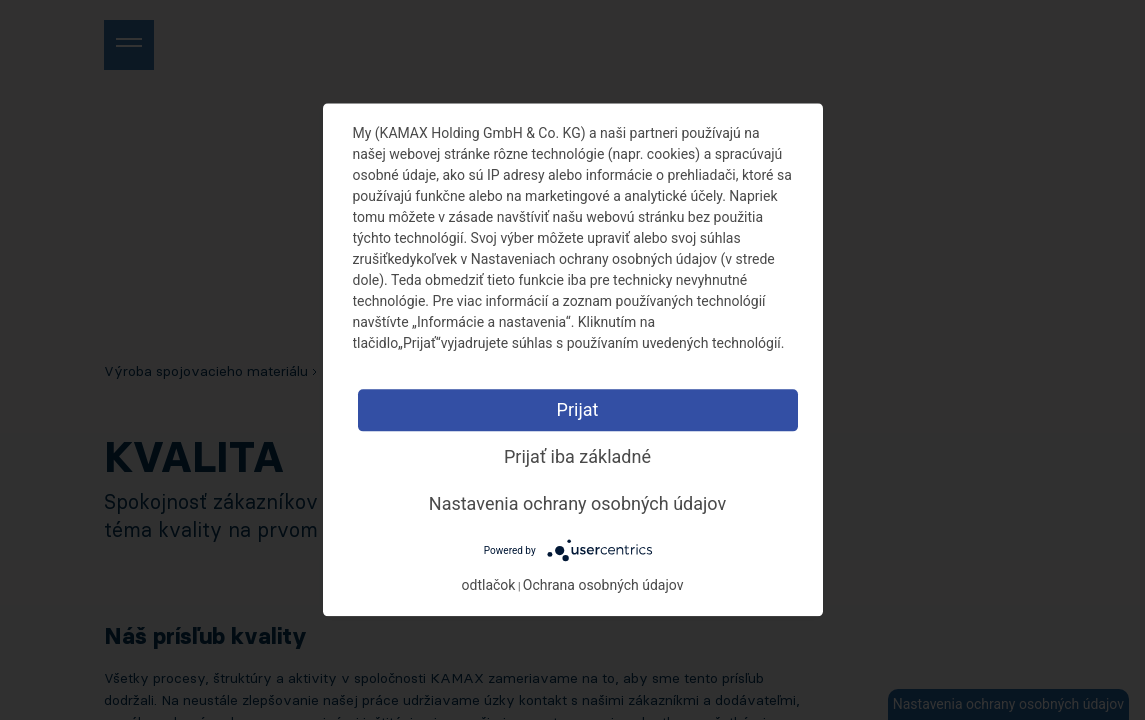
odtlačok (489, 586)
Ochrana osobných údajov (603, 586)
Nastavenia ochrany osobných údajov (577, 503)
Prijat (578, 409)
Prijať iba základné (577, 456)
